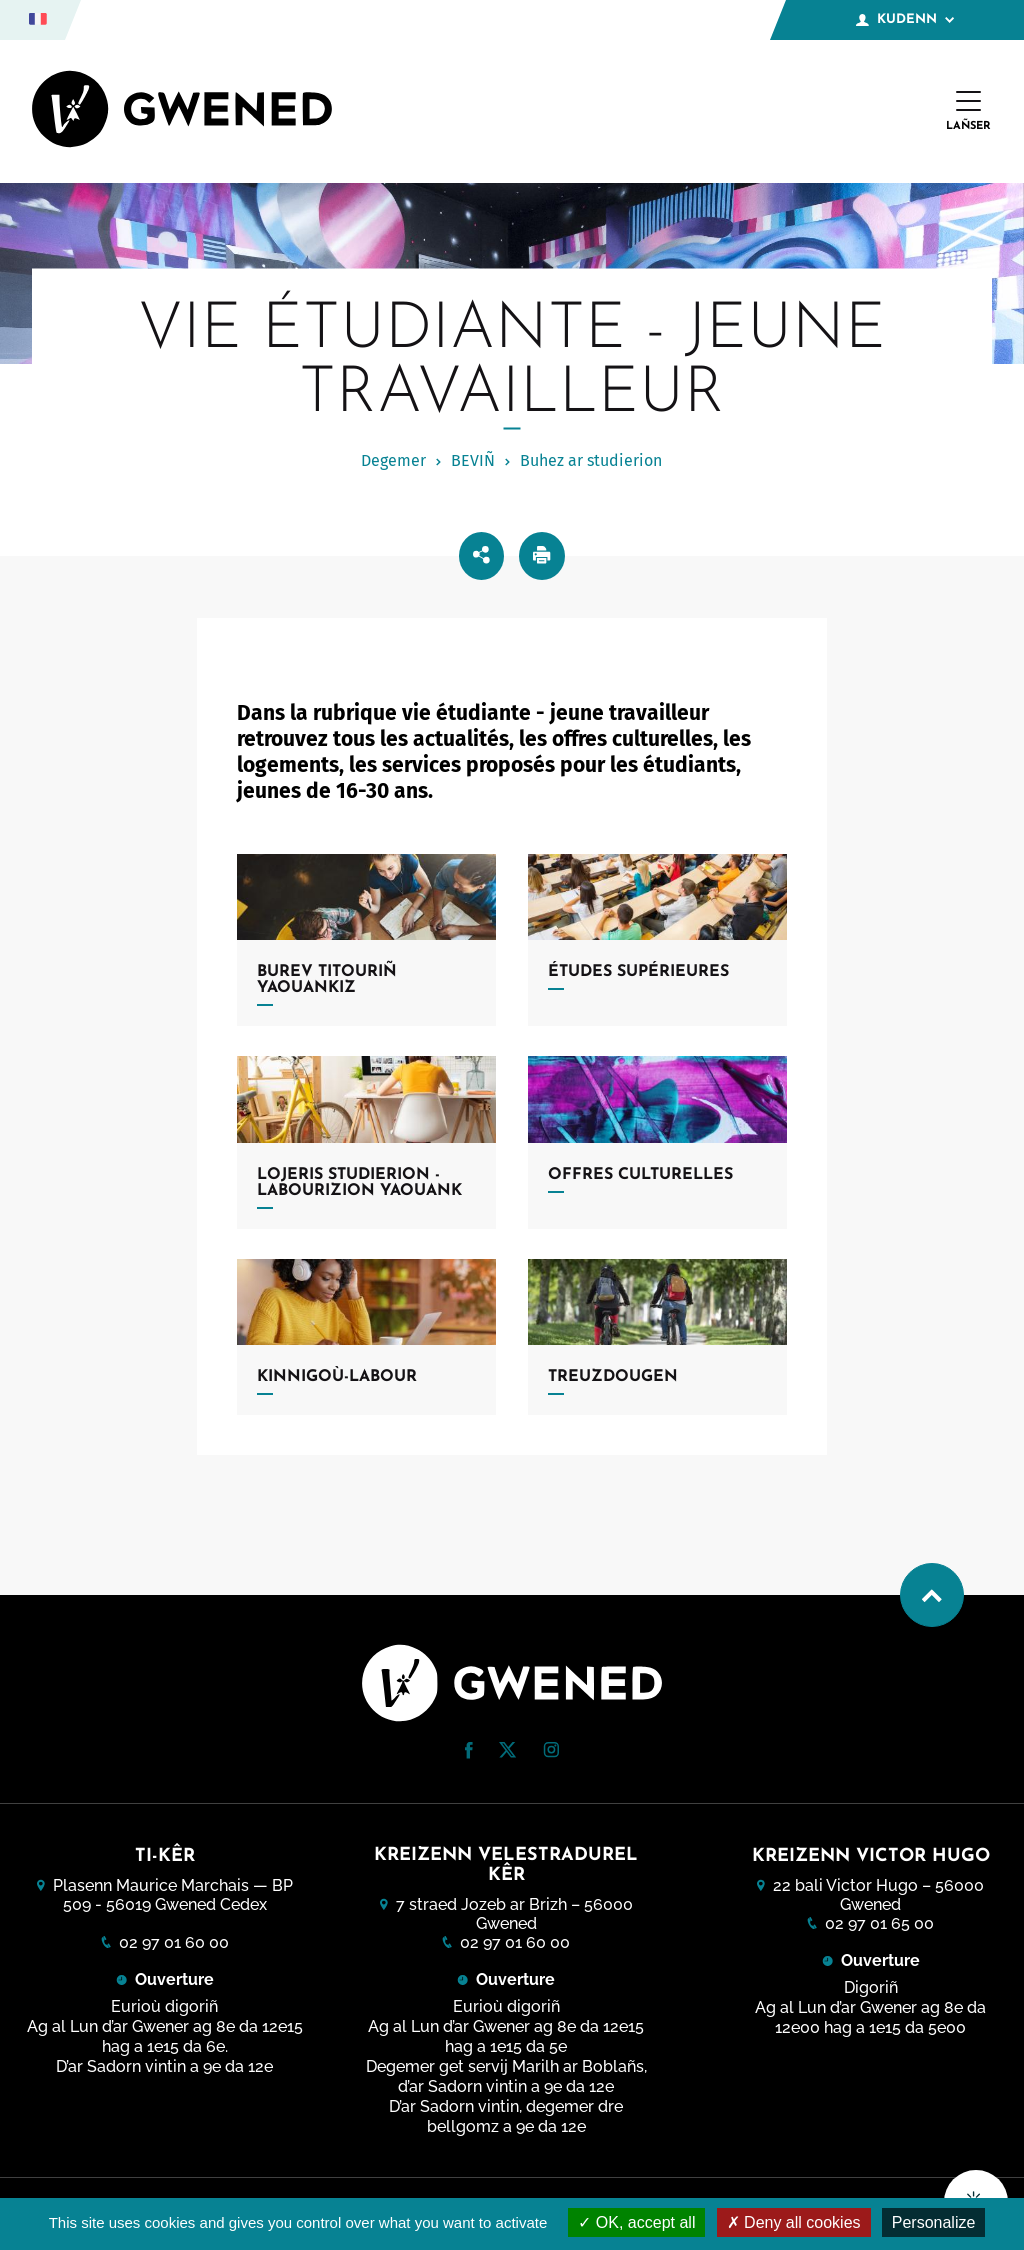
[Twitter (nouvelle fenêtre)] (507, 1752)
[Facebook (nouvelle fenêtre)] (469, 1753)
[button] (469, 1750)
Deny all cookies (794, 2222)
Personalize (934, 2222)
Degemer (393, 460)
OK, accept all (636, 2222)
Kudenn (905, 20)
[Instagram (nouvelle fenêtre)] (551, 1752)
